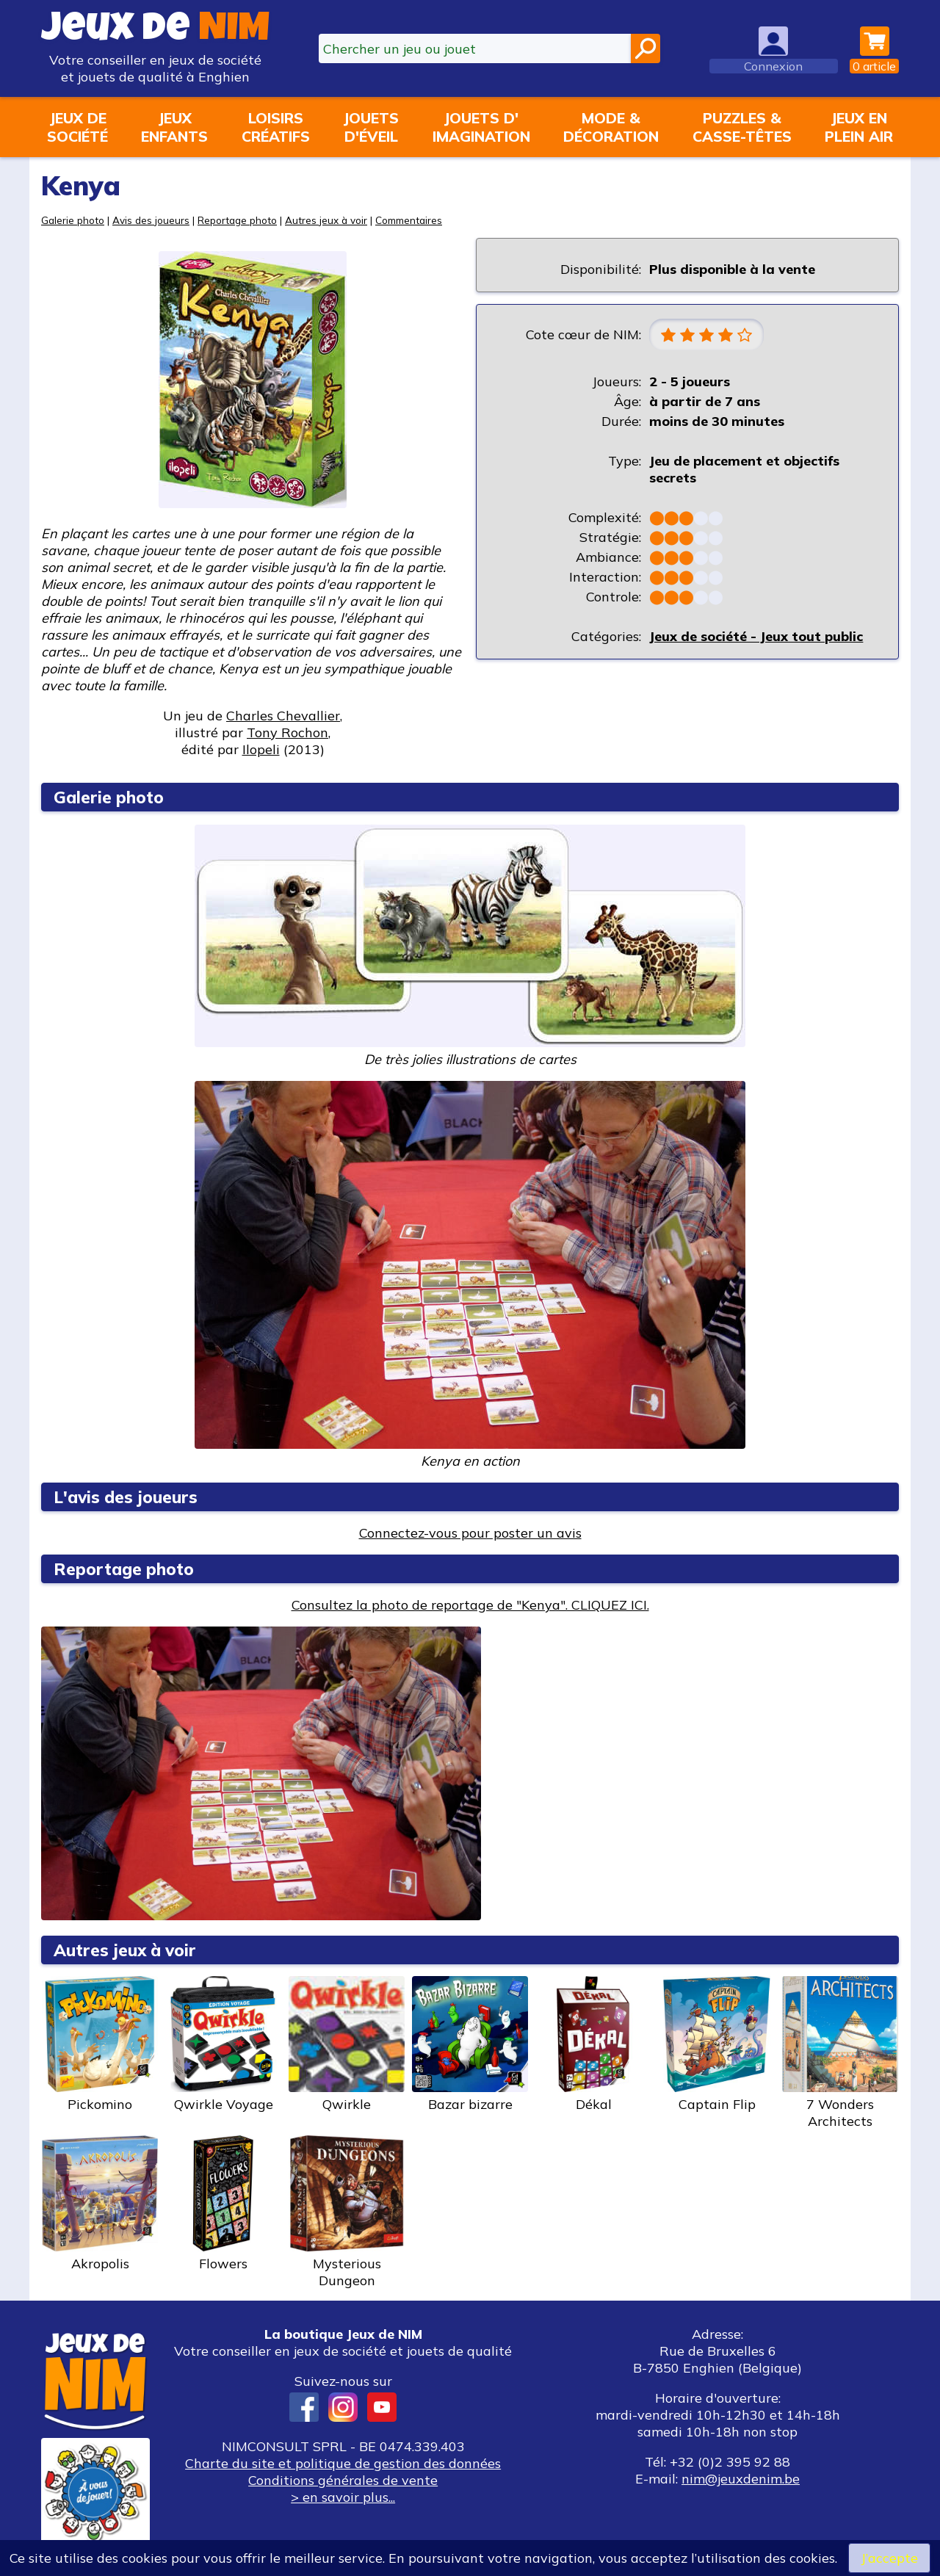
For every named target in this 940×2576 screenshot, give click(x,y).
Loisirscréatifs (276, 127)
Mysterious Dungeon (347, 2212)
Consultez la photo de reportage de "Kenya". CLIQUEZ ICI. (470, 1604)
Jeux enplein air (859, 127)
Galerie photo (72, 220)
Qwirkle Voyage (223, 2044)
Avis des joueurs (150, 220)
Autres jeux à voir (326, 220)
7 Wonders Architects (840, 2053)
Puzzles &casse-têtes (742, 127)
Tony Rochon (287, 732)
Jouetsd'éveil (371, 127)
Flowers (223, 2203)
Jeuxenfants (174, 127)
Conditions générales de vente (343, 2480)
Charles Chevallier (283, 715)
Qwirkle (347, 2044)
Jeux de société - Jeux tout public (756, 636)
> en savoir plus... (343, 2497)
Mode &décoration (611, 127)
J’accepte (889, 2558)
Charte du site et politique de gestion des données (343, 2463)
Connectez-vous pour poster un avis (470, 1532)
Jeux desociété (77, 127)
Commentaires (408, 220)
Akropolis (100, 2203)
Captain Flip (717, 2044)
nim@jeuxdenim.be (741, 2478)
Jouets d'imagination (481, 127)
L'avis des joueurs (126, 1497)
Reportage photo (237, 220)
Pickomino (100, 2044)
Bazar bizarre (470, 2044)
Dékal (593, 2044)
